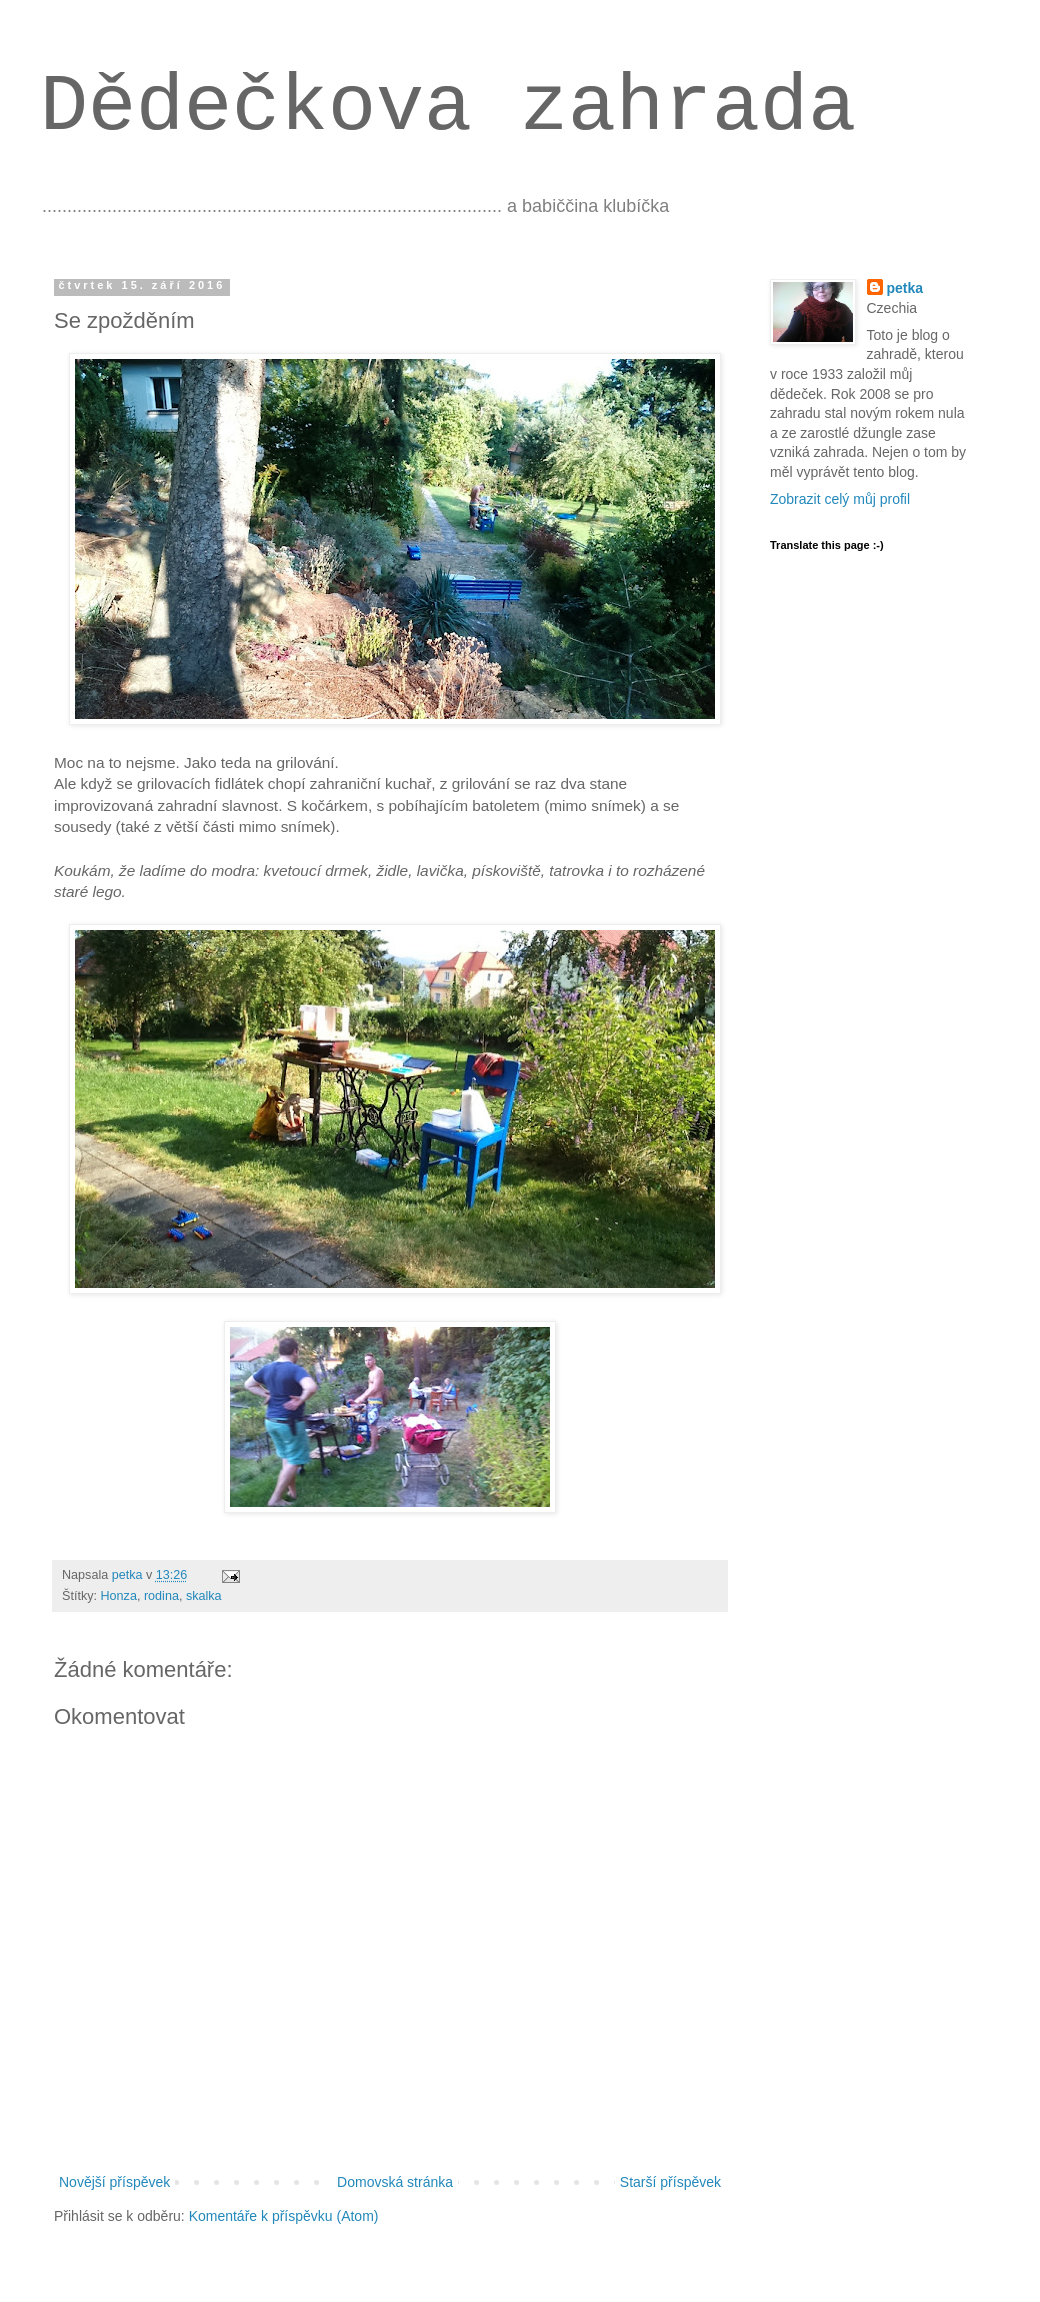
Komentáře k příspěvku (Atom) (284, 2216)
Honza (119, 1596)
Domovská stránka (395, 2182)
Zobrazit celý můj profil (840, 499)
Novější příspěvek (114, 2182)
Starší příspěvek (670, 2182)
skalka (204, 1596)
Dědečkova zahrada (448, 107)
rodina (161, 1596)
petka (905, 288)
